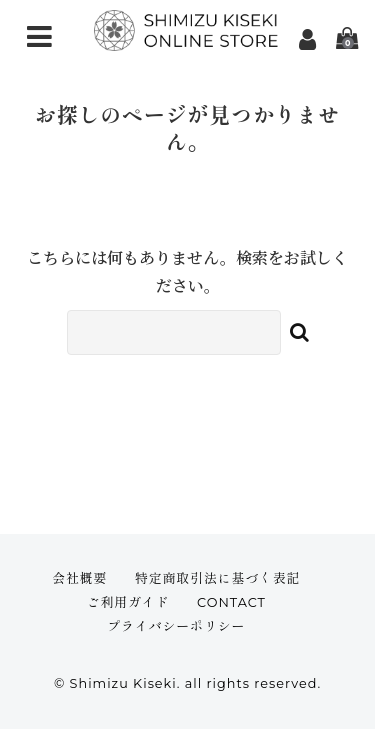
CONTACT (231, 602)
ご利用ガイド (128, 602)
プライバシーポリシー (176, 626)
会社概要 (79, 578)
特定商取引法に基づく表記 (218, 578)
